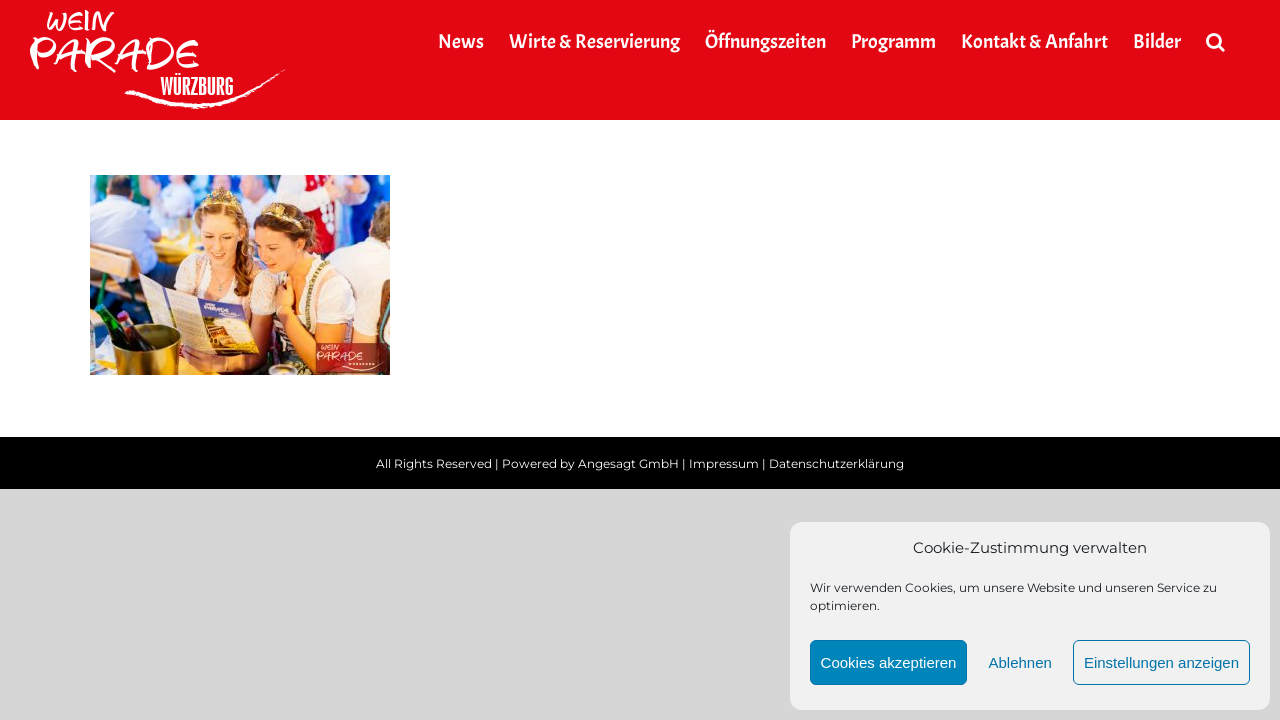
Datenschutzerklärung (836, 463)
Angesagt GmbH (628, 463)
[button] (1240, 42)
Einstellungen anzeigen (1161, 662)
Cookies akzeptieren (889, 662)
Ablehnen (1019, 662)
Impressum (724, 463)
